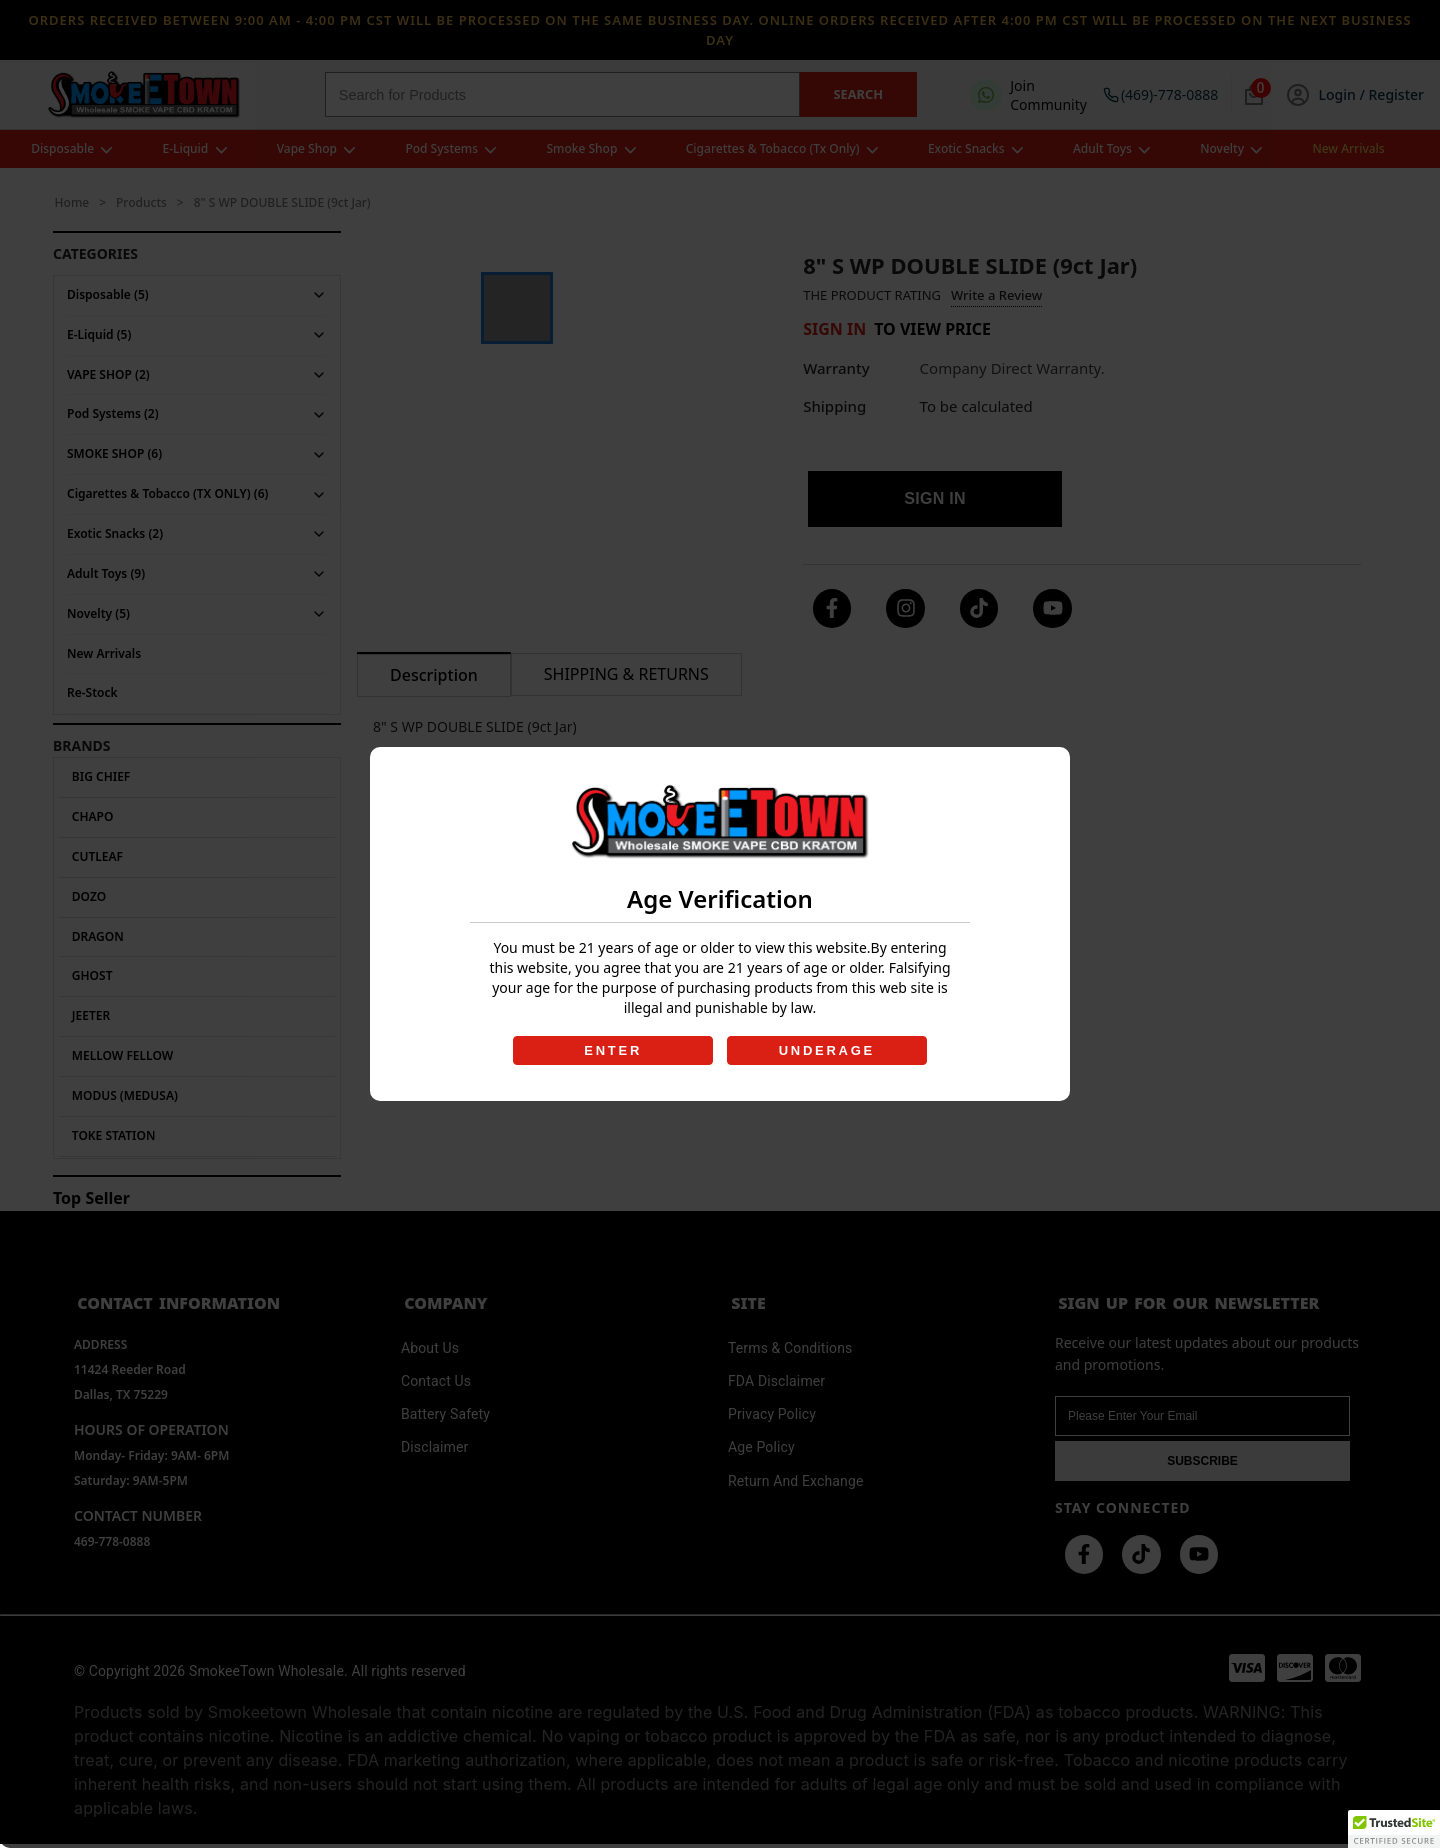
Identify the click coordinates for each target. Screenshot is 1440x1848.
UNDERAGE (828, 1050)
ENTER (612, 1050)
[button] (1394, 1829)
